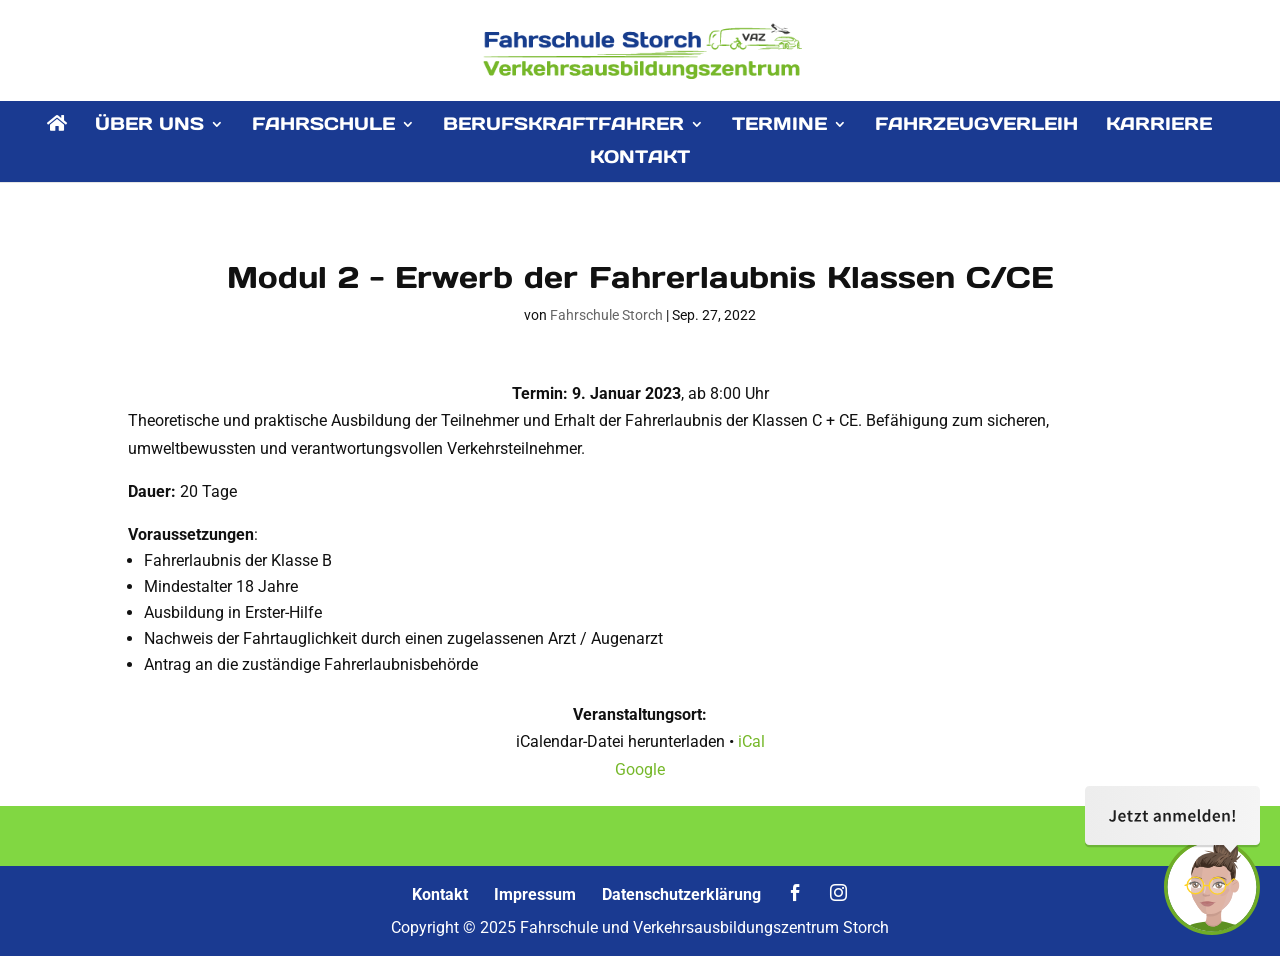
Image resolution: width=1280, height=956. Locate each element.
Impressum (535, 894)
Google (640, 769)
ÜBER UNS (149, 126)
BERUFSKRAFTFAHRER (563, 126)
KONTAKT (640, 159)
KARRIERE (1159, 126)
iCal (751, 741)
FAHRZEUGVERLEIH (976, 126)
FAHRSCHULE (323, 126)
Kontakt (440, 894)
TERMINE (779, 126)
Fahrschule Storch (606, 315)
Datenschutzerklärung (681, 894)
